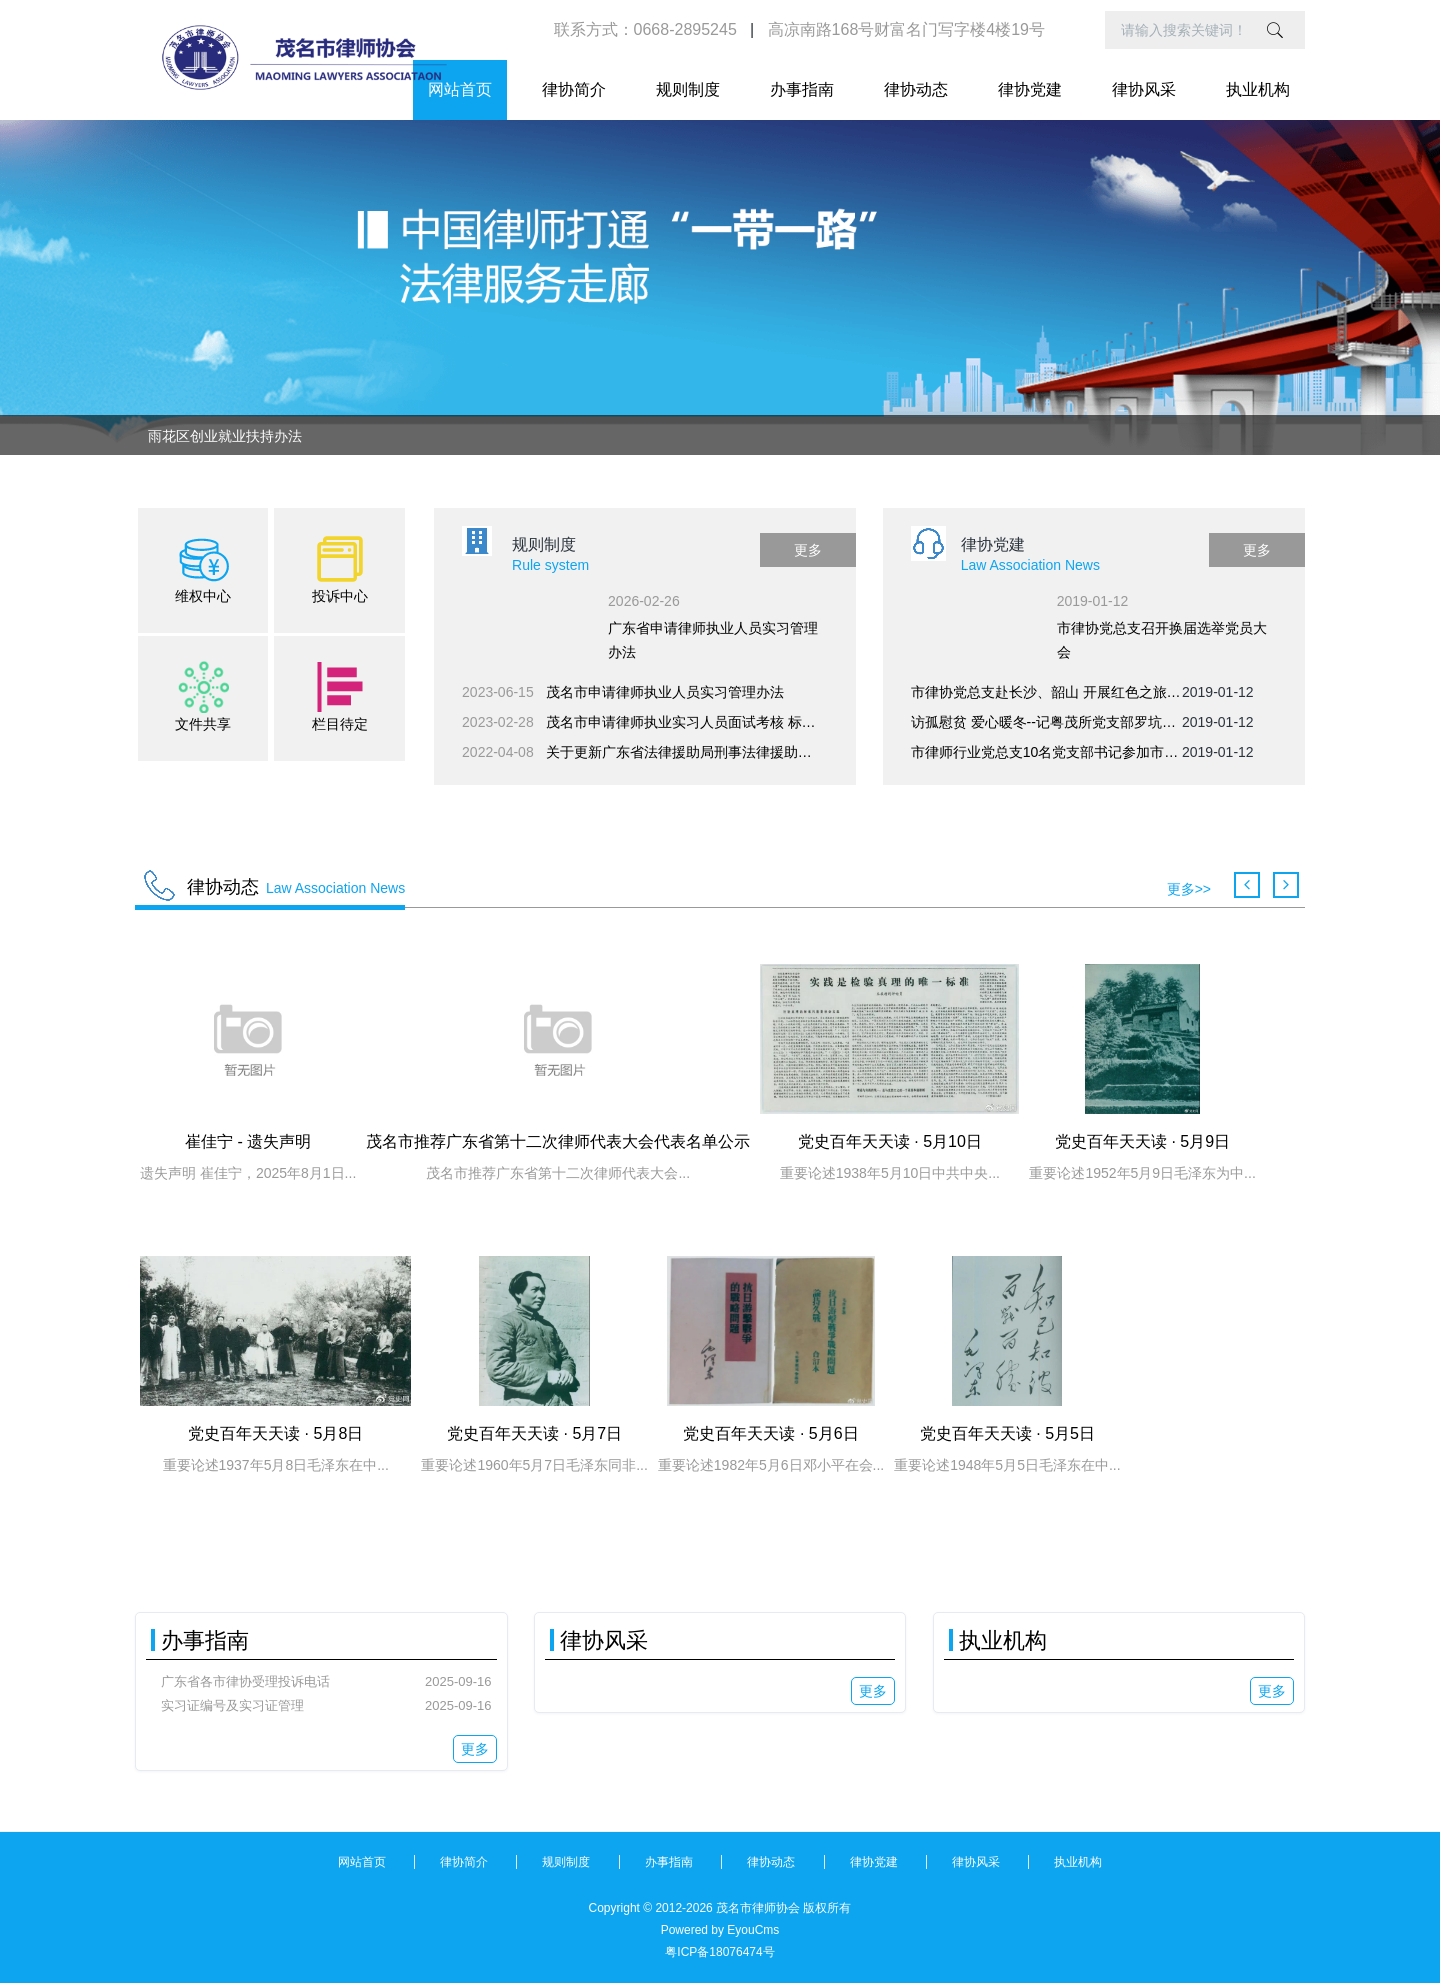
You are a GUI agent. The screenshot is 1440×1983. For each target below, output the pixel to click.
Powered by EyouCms (720, 1930)
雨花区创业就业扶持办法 (225, 436)
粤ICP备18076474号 (719, 1952)
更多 (808, 550)
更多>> (1189, 889)
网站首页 (460, 89)
